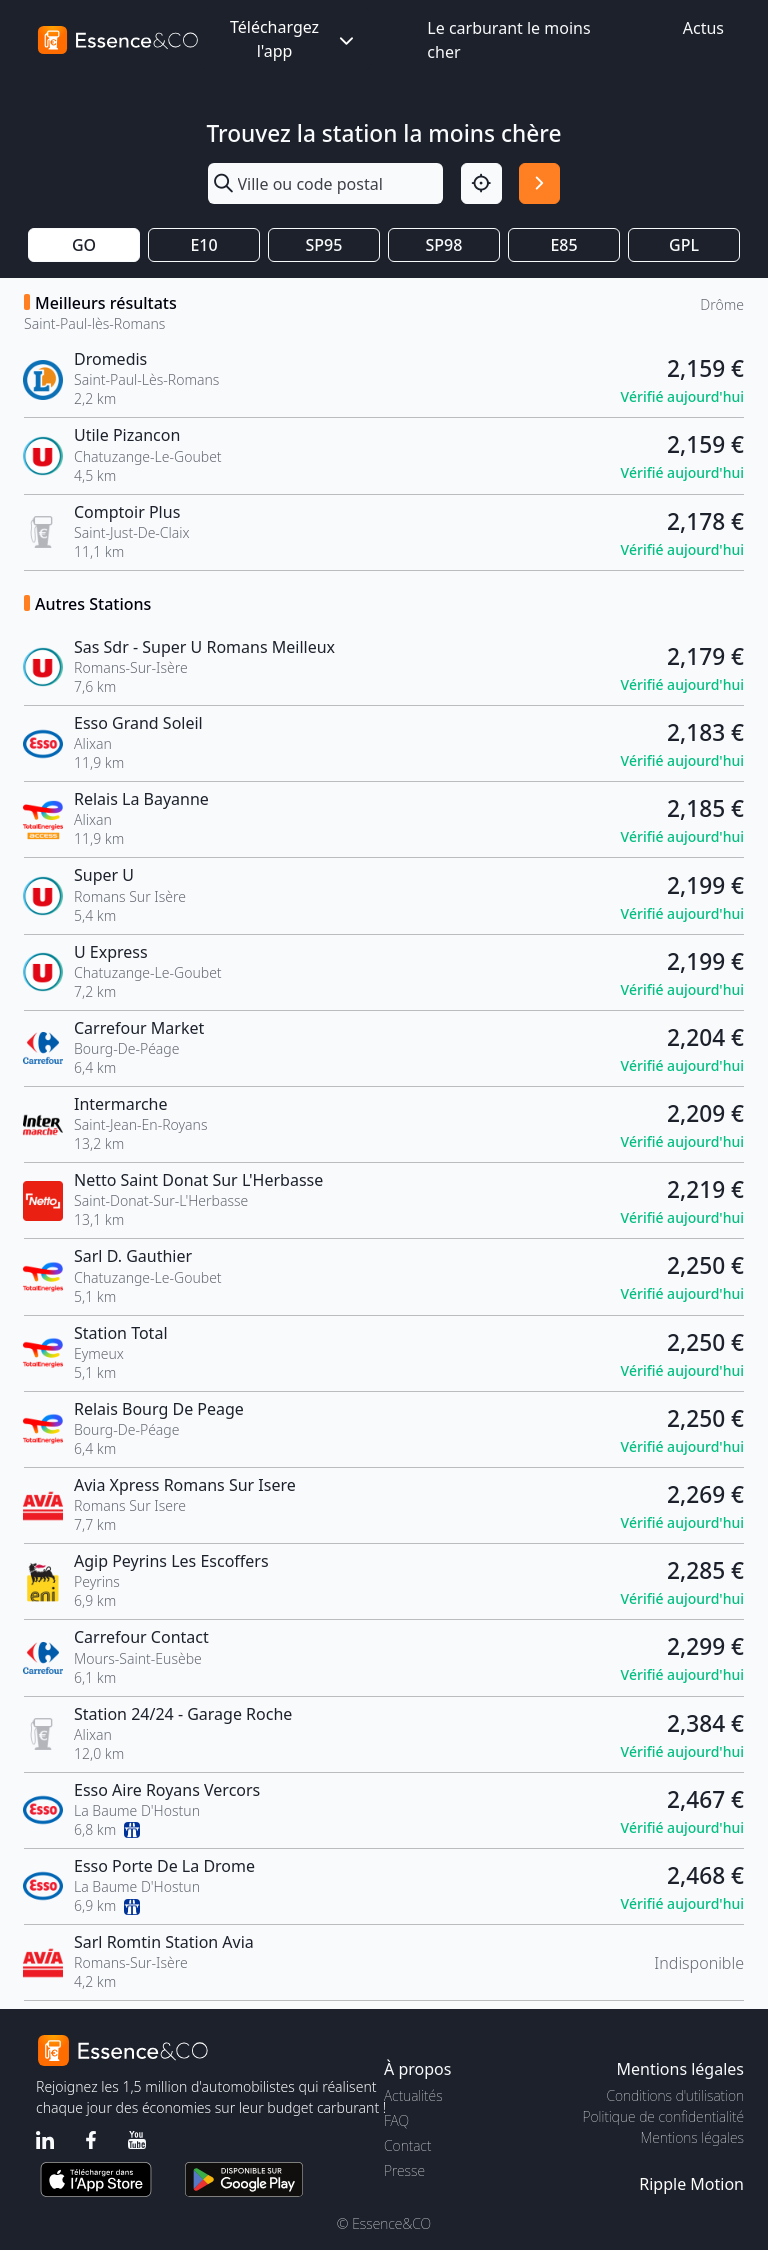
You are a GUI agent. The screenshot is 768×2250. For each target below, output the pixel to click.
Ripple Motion (691, 2184)
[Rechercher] (539, 183)
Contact (407, 2145)
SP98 (444, 245)
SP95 (324, 245)
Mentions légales (692, 2137)
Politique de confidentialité (663, 2116)
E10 (203, 245)
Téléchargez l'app (294, 39)
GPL (684, 245)
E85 (563, 245)
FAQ (396, 2120)
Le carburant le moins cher (508, 40)
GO (84, 245)
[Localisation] (481, 183)
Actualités (413, 2095)
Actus (703, 28)
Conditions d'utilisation (675, 2095)
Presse (404, 2170)
